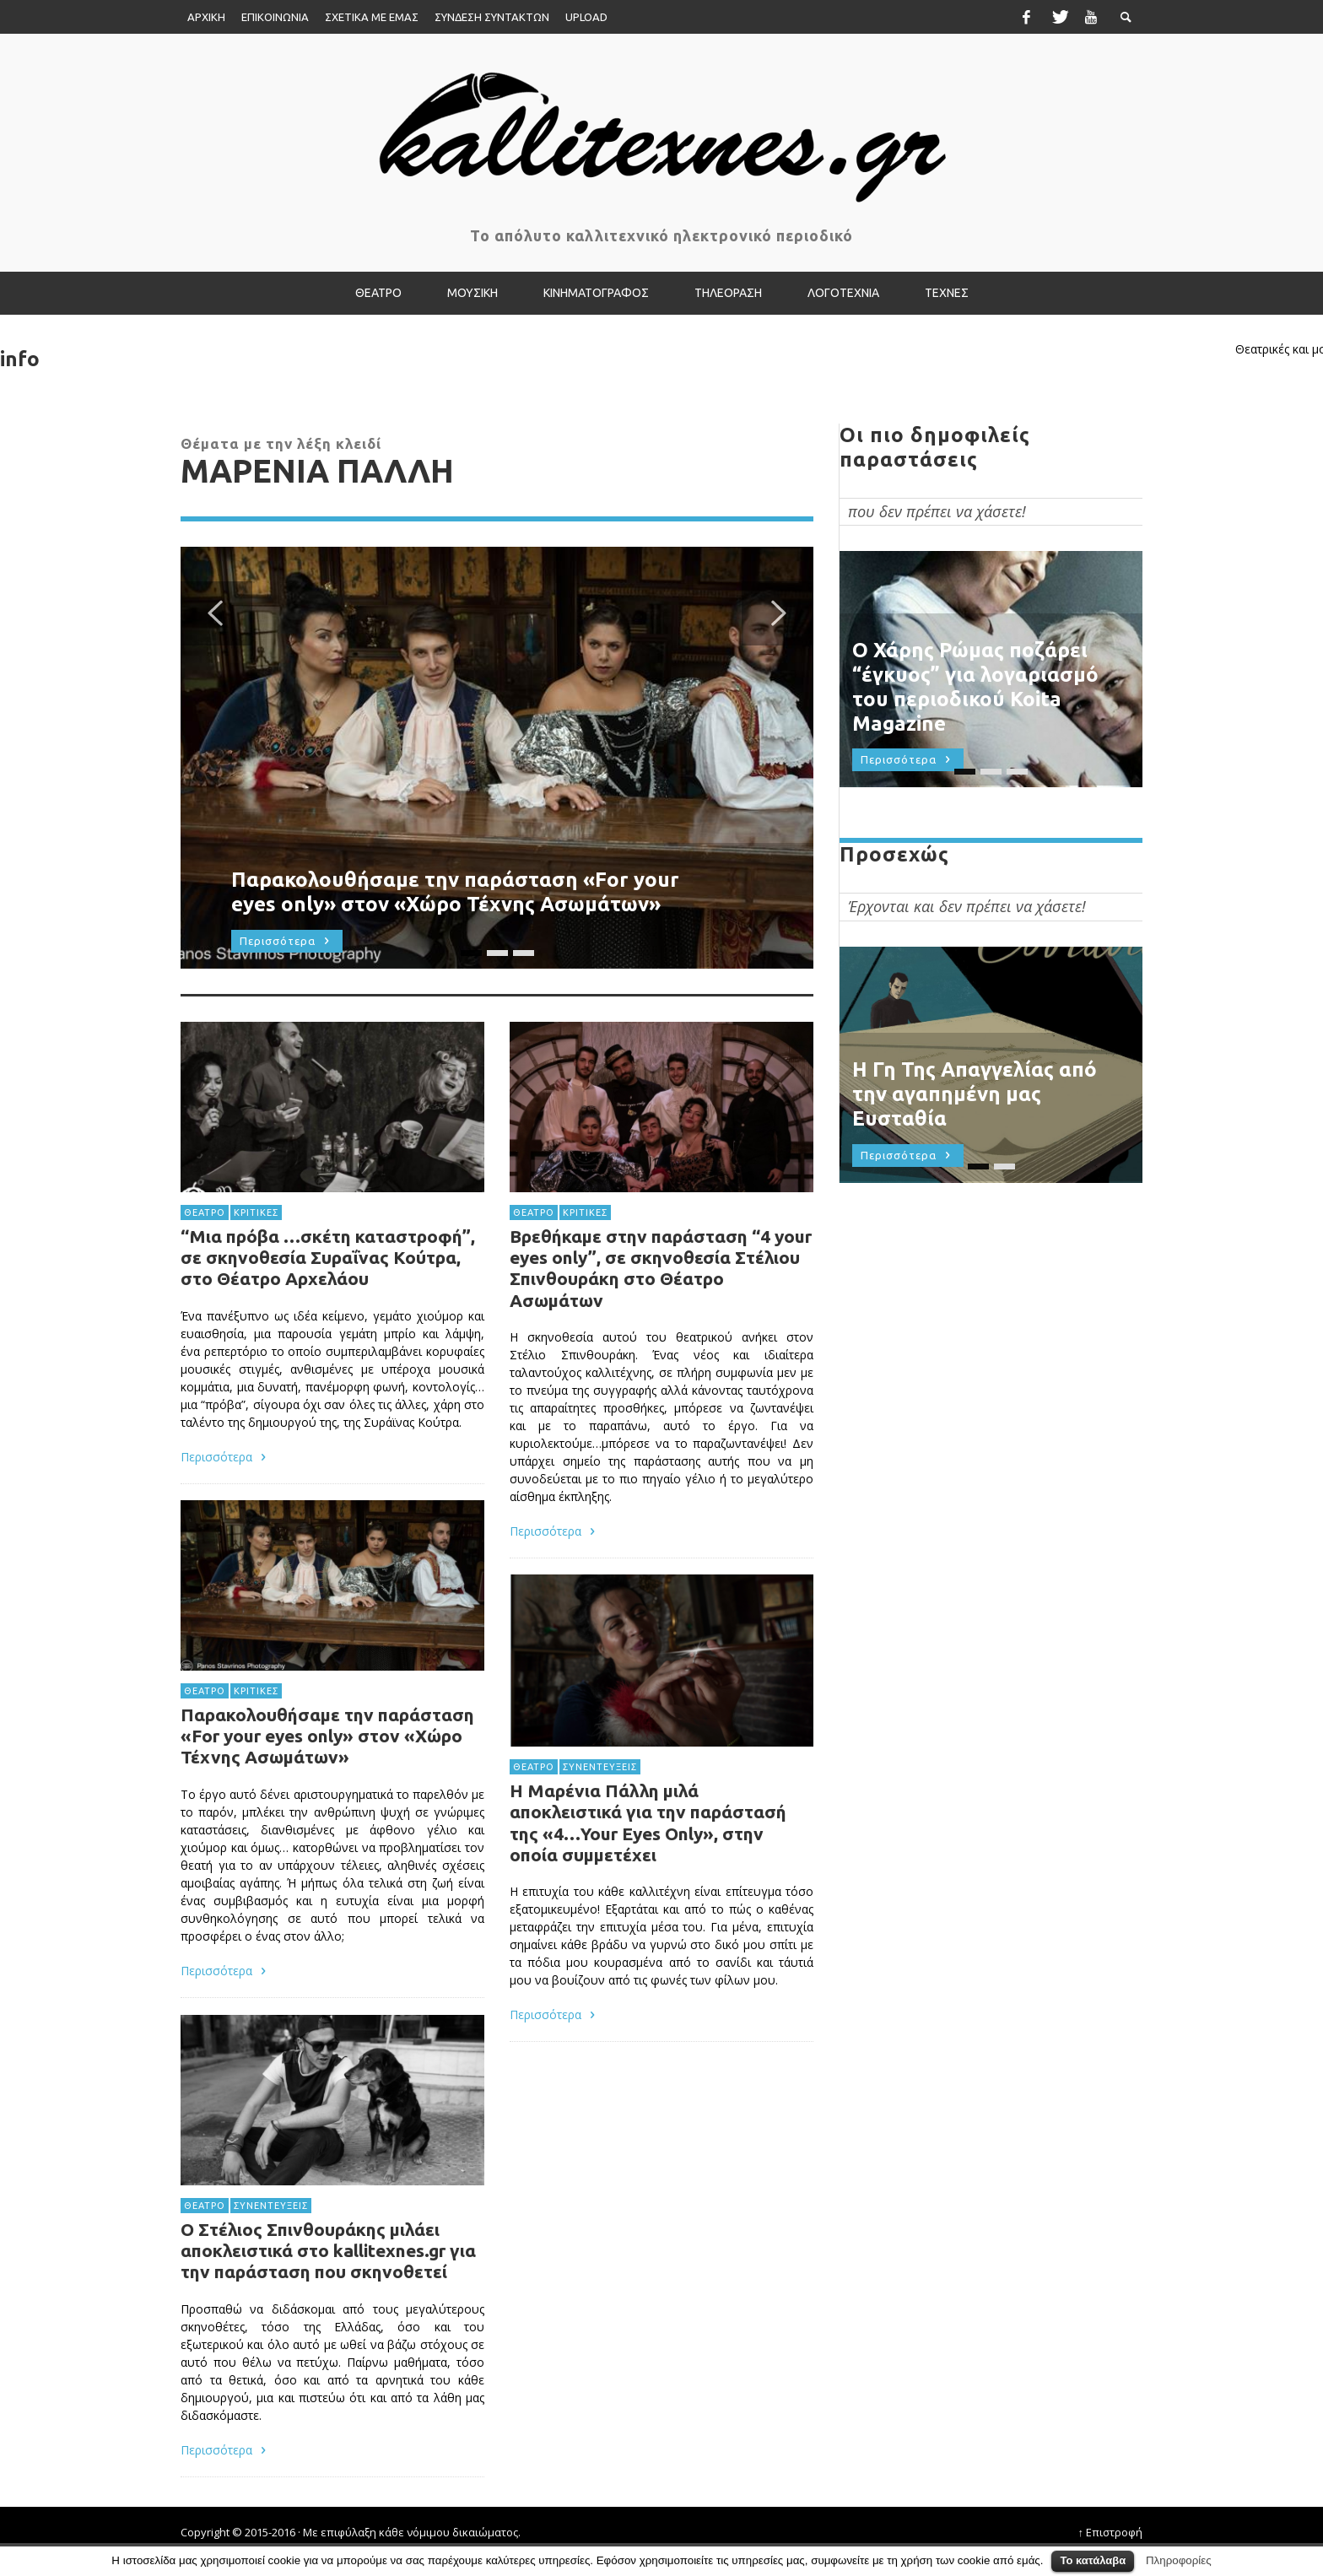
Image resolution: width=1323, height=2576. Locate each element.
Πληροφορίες (1179, 2560)
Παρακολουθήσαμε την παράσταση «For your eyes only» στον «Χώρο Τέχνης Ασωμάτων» (327, 1802)
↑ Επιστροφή (1110, 2532)
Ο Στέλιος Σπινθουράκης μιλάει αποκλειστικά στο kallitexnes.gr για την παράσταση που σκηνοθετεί (328, 2318)
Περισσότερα (551, 2073)
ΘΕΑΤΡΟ (199, 1277)
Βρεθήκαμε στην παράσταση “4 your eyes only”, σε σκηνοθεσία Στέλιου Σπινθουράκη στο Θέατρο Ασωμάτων (660, 1320)
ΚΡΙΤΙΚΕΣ (253, 1277)
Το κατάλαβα (1093, 2560)
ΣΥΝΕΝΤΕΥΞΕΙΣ (597, 1817)
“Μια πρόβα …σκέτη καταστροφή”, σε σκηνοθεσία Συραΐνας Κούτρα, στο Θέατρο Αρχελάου (328, 1325)
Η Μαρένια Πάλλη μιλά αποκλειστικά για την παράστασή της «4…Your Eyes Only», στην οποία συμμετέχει (647, 1875)
